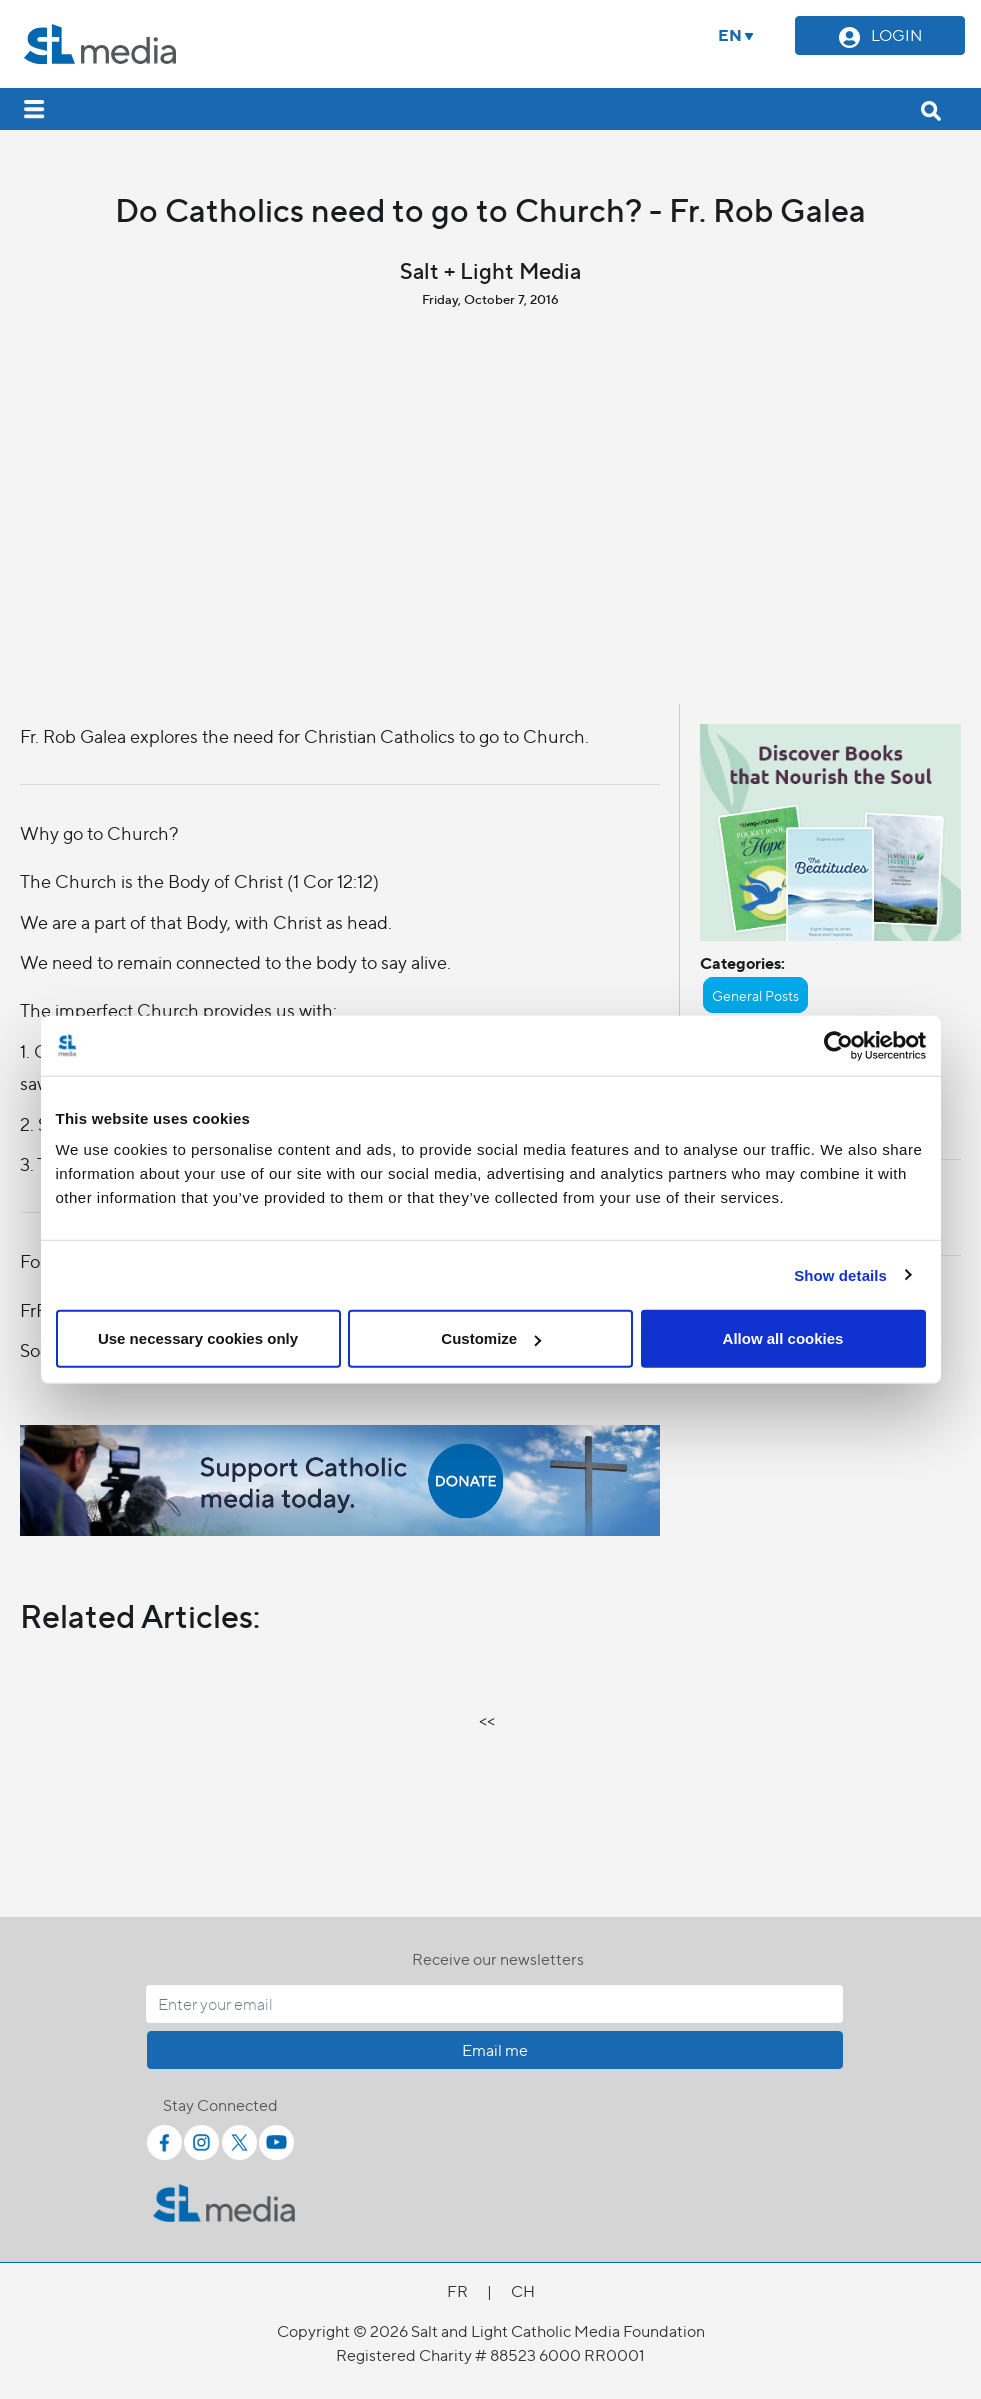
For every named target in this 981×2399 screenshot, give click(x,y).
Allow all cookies (783, 1338)
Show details (840, 1274)
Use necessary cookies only (198, 1338)
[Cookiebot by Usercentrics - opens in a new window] (838, 1045)
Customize (491, 1338)
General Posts (755, 995)
